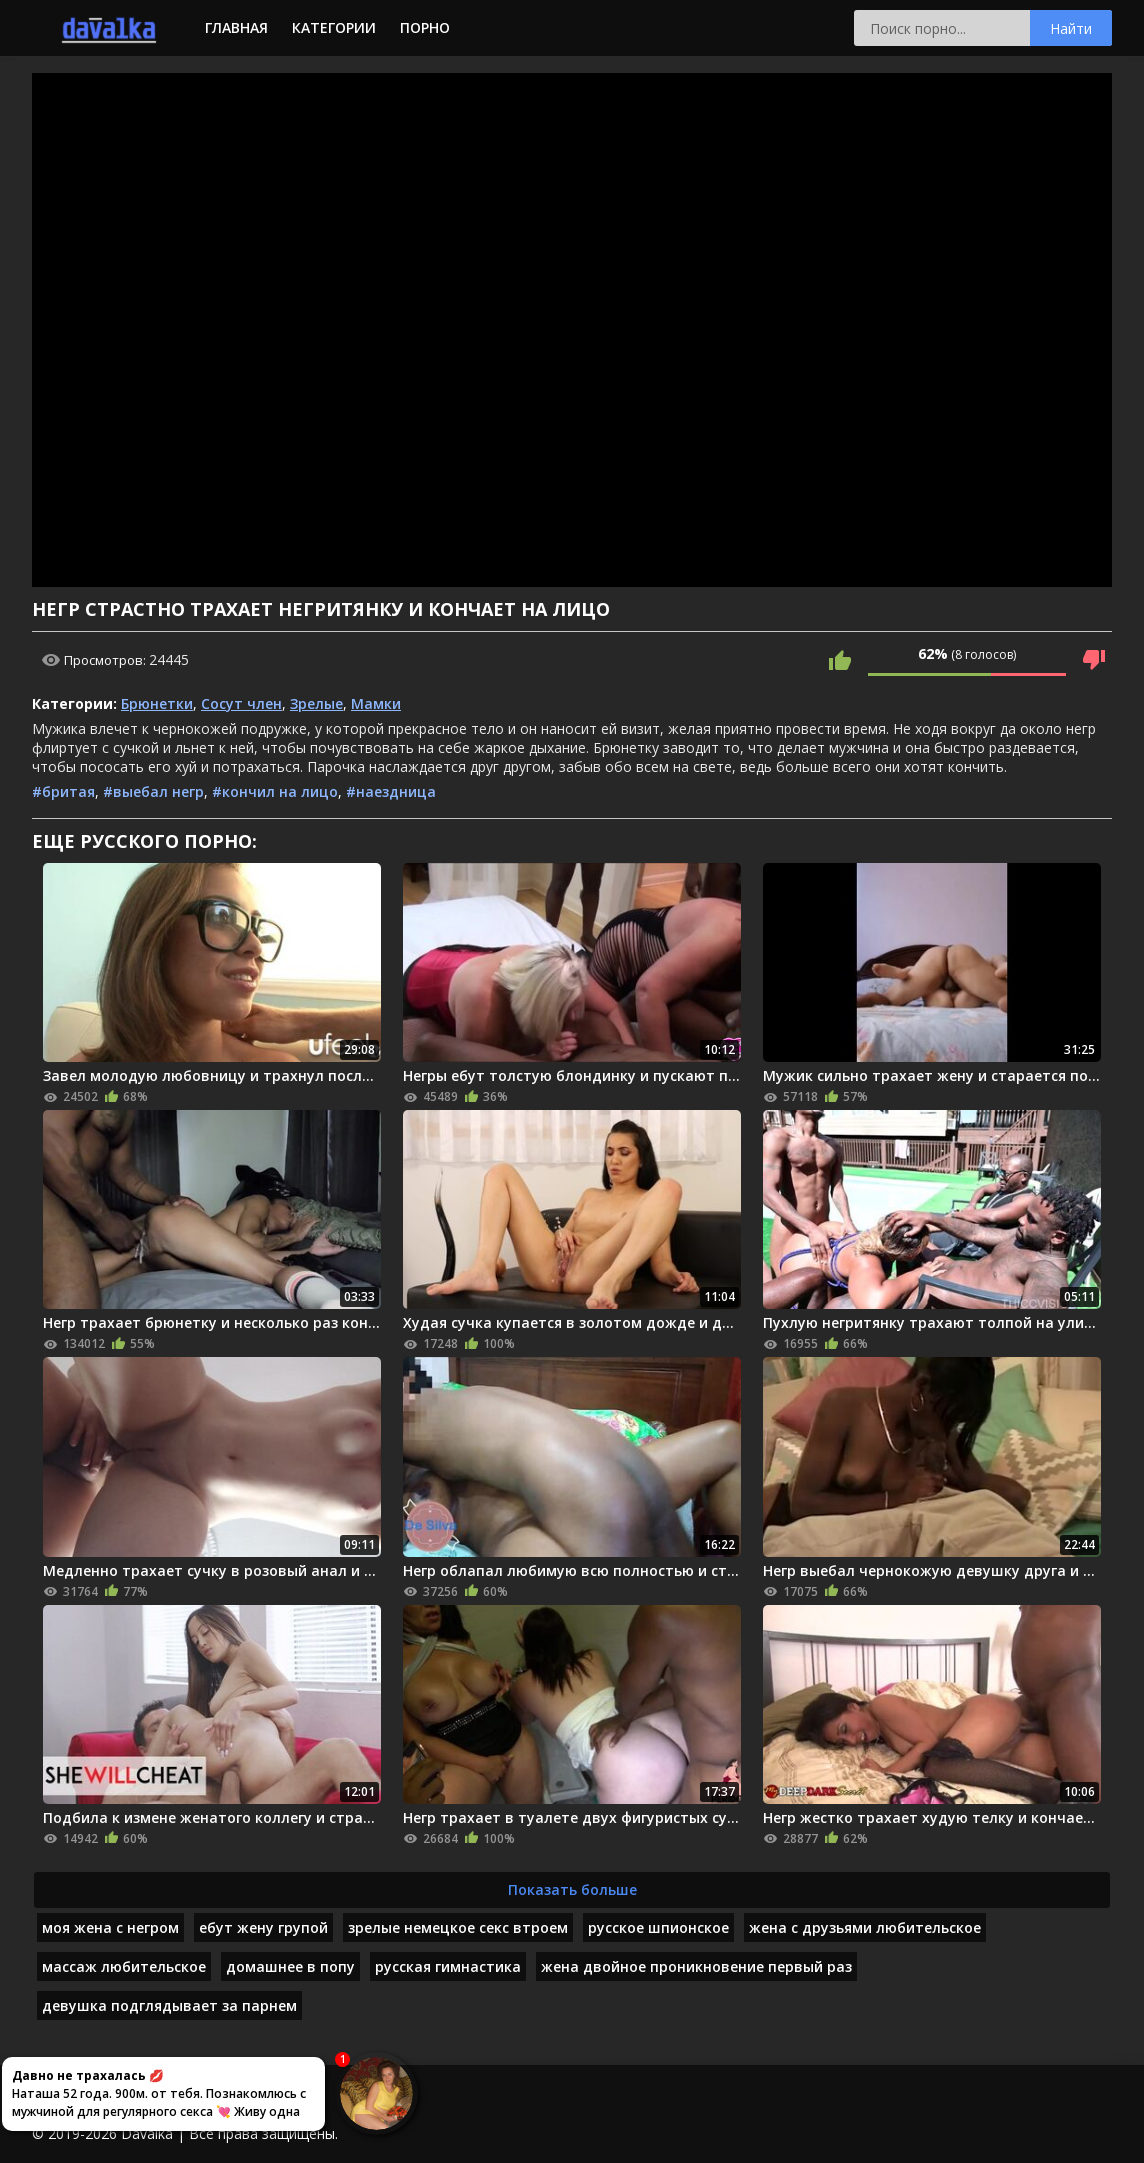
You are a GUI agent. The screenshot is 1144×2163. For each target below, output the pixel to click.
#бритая (63, 791)
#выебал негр (153, 791)
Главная (236, 27)
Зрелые (316, 703)
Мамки (376, 703)
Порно (425, 27)
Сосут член (241, 703)
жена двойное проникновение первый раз (696, 1966)
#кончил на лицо (275, 791)
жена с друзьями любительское (865, 1927)
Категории (334, 27)
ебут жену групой (263, 1927)
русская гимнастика (448, 1966)
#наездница (391, 791)
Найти (1071, 28)
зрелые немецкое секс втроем (458, 1927)
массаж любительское (124, 1966)
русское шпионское (658, 1927)
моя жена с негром (110, 1927)
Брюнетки (157, 703)
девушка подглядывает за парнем (169, 2005)
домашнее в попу (290, 1966)
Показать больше (572, 1889)
